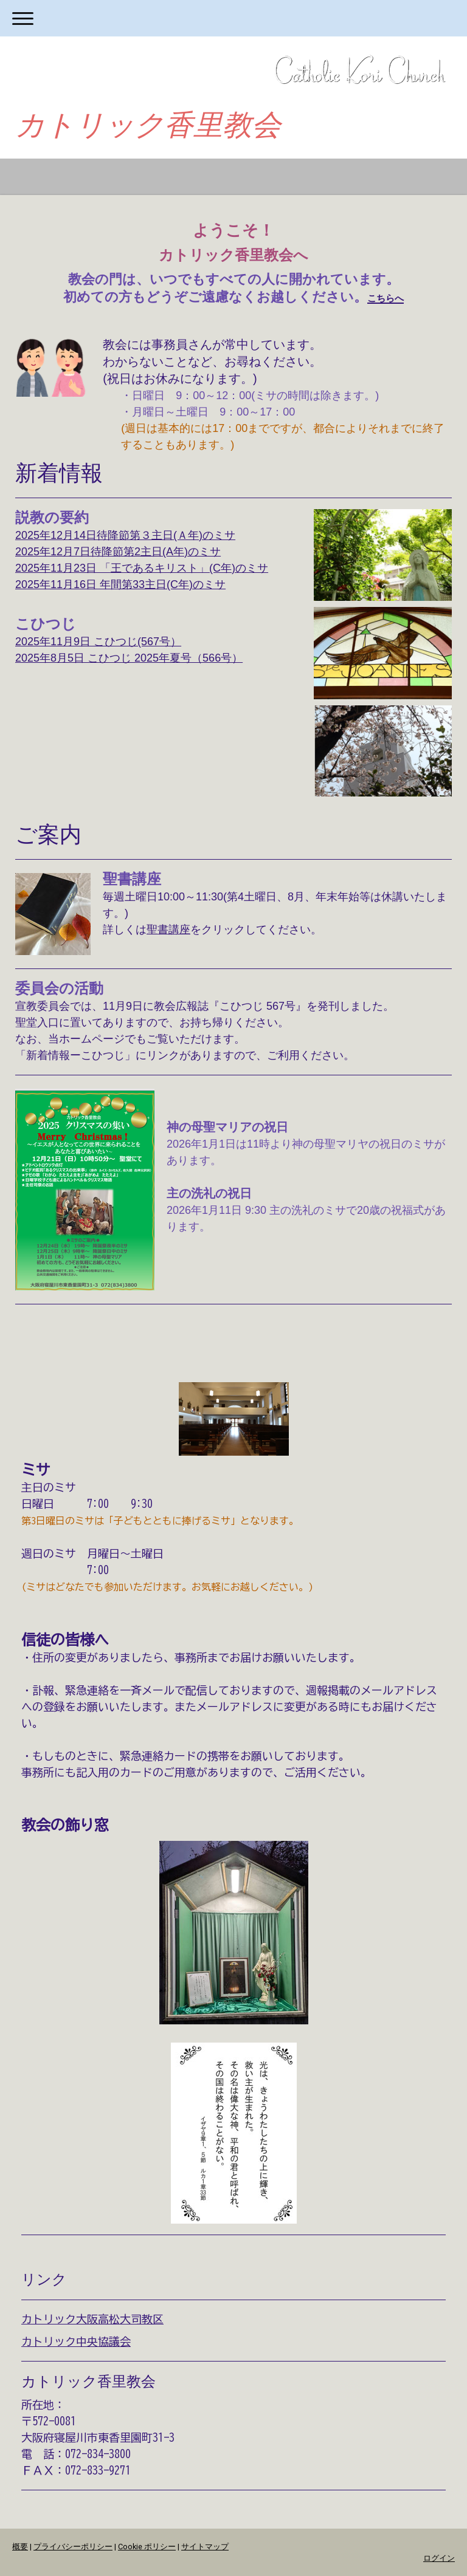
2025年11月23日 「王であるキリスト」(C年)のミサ (141, 568)
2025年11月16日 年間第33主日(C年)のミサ (120, 584)
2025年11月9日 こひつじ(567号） (98, 641)
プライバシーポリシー (72, 2546)
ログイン (439, 2558)
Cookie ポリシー (147, 2546)
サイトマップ (205, 2546)
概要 (20, 2546)
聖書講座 (168, 929)
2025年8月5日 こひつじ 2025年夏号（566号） (129, 658)
